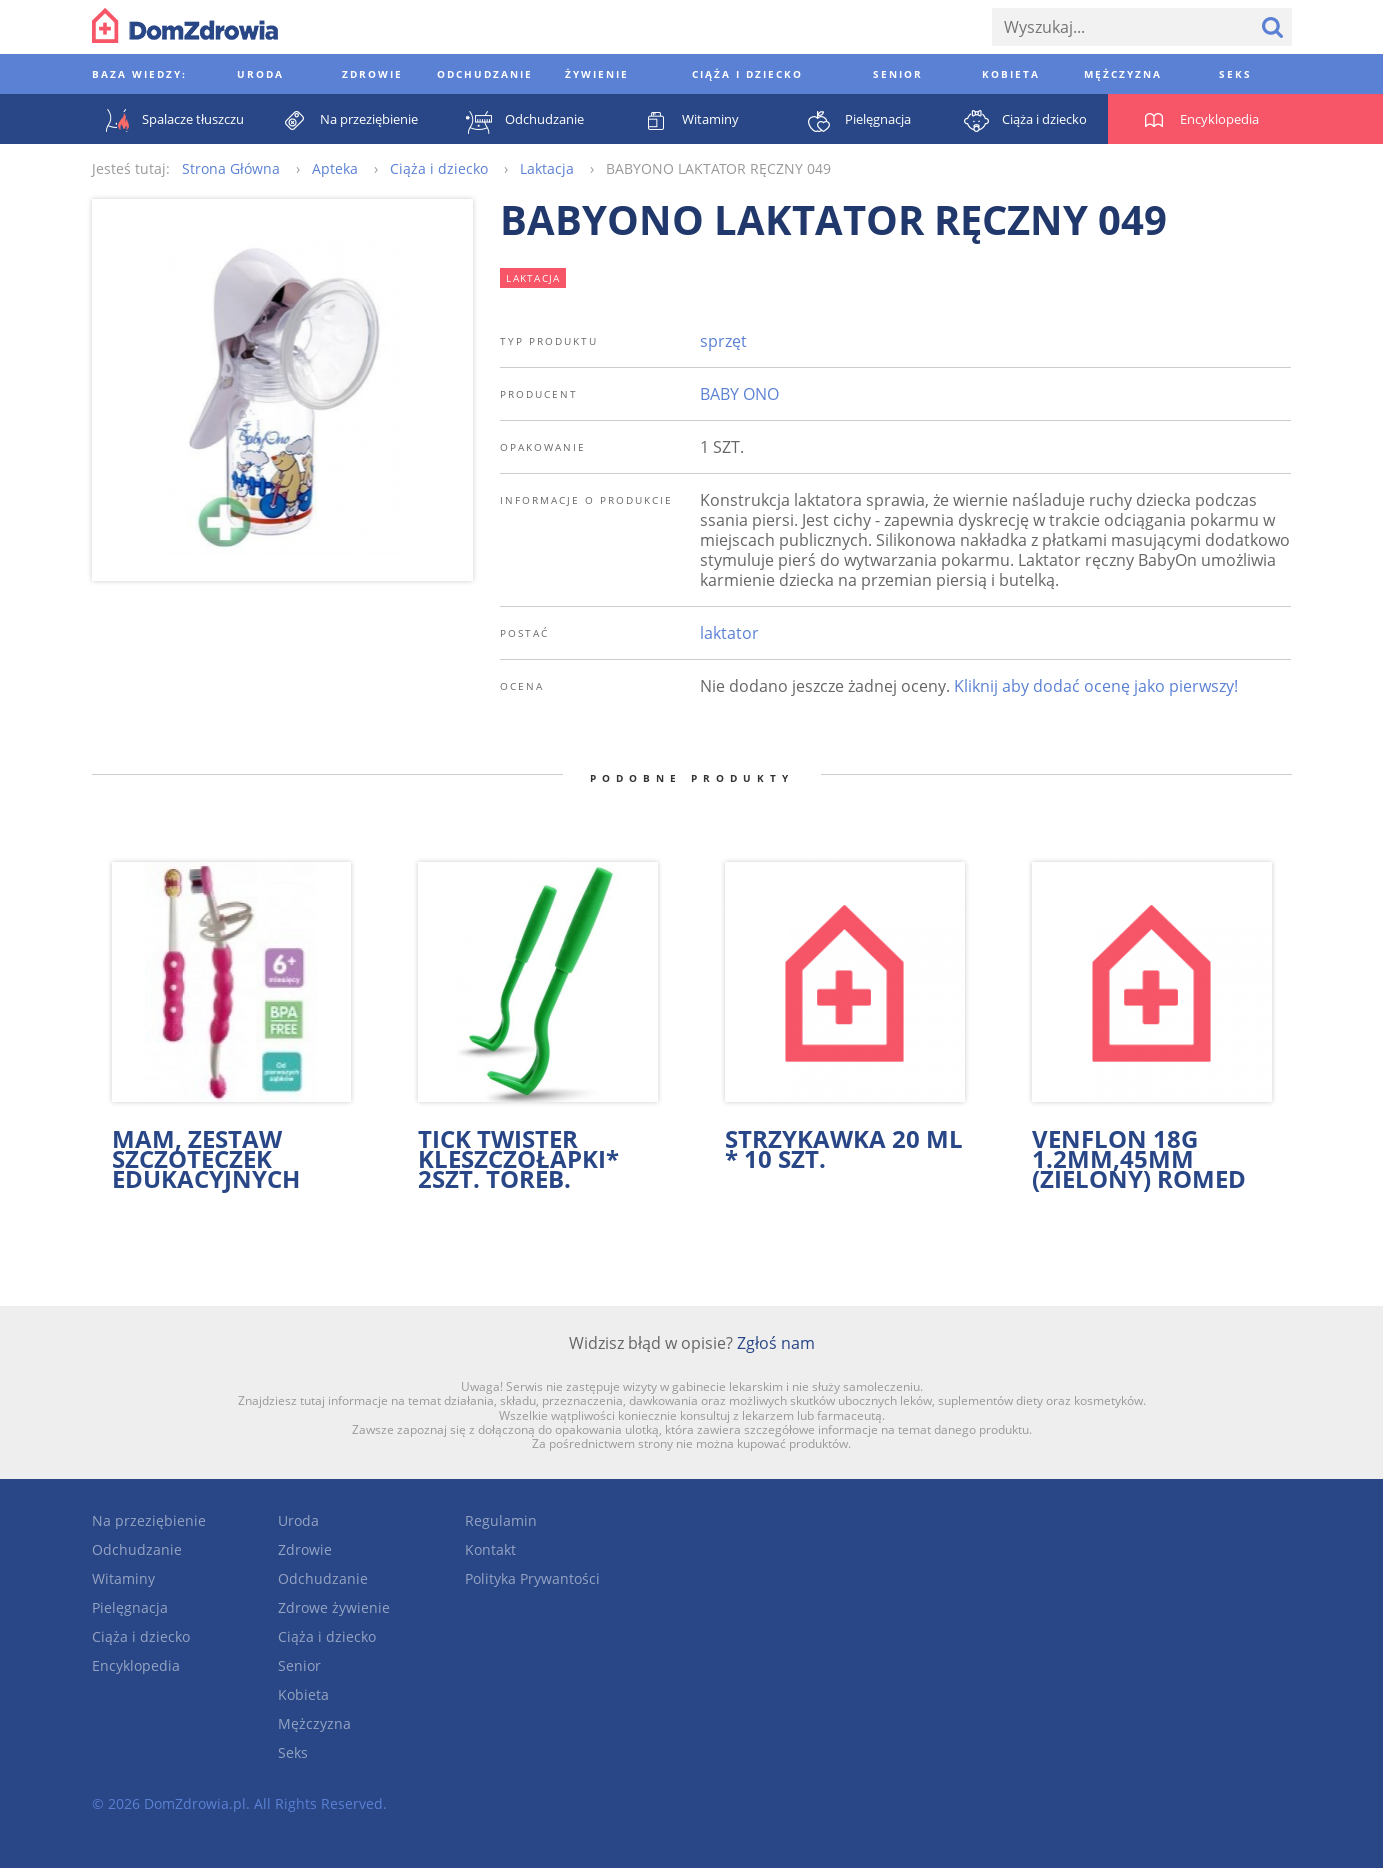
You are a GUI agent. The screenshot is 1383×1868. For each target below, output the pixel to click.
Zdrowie (305, 1549)
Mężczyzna (314, 1723)
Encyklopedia (136, 1665)
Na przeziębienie (149, 1520)
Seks (293, 1752)
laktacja (533, 278)
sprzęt (723, 341)
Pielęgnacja (130, 1607)
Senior (299, 1665)
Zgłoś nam (776, 1343)
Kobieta (303, 1694)
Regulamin (501, 1520)
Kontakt (490, 1549)
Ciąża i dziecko (141, 1636)
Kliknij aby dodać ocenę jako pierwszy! (1096, 686)
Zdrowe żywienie (334, 1607)
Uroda (298, 1520)
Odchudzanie (137, 1549)
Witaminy (123, 1578)
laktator (729, 633)
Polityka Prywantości (532, 1578)
